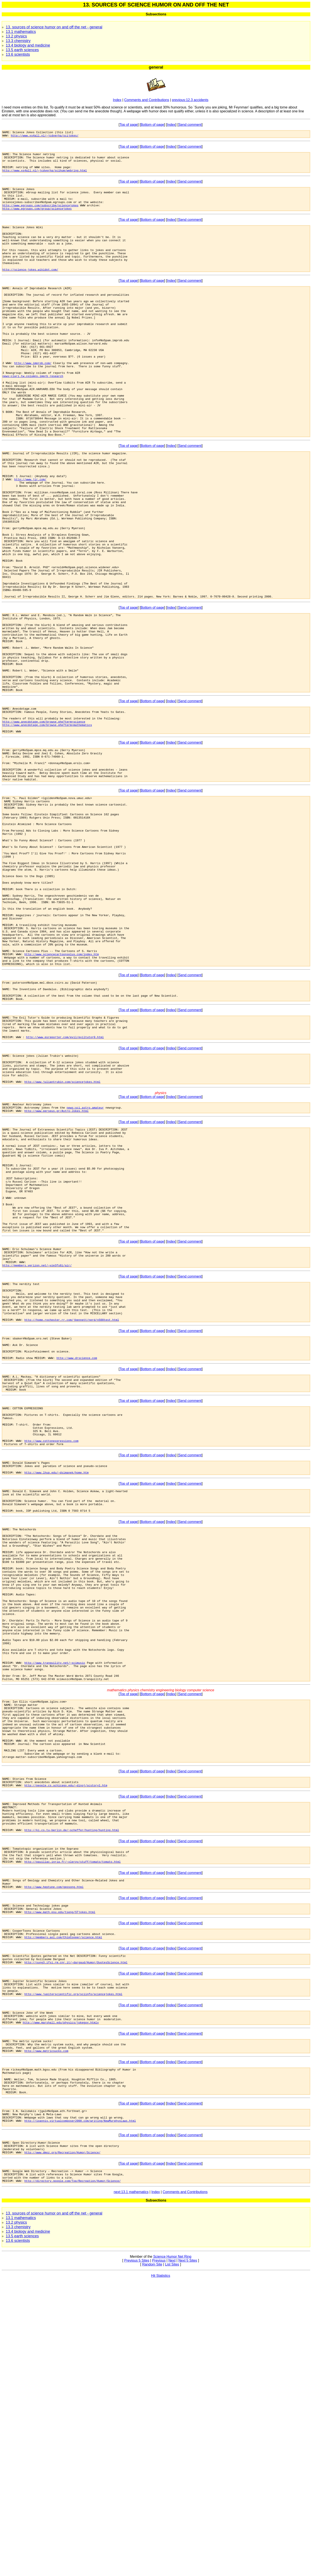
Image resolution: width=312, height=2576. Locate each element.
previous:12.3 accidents (190, 100)
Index (117, 100)
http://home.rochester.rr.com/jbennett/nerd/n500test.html (71, 1508)
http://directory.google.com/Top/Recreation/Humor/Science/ (72, 2476)
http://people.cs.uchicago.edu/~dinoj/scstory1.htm (65, 2041)
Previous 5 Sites (136, 2555)
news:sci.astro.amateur (85, 1262)
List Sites (172, 2559)
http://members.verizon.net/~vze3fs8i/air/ (37, 1445)
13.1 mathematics (21, 32)
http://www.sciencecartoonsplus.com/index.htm (61, 1091)
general (156, 67)
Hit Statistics (160, 2570)
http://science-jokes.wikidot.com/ (30, 288)
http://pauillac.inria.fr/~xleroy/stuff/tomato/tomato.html (72, 2126)
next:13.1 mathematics (131, 2487)
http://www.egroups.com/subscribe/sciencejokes (40, 214)
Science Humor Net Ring (172, 2551)
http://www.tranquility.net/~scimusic (54, 1901)
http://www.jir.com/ (30, 534)
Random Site (152, 2559)
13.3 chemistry (18, 41)
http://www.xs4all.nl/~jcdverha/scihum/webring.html (44, 175)
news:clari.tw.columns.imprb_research (32, 413)
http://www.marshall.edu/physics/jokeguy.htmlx (61, 2301)
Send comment (190, 124)
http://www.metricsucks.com (46, 2332)
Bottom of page (152, 124)
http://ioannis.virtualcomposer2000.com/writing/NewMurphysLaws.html (80, 2410)
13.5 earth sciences (22, 50)
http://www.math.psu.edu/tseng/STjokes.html (59, 2181)
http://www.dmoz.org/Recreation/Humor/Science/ (62, 2444)
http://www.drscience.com (77, 1550)
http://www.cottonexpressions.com (51, 1644)
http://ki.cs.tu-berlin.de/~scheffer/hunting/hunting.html (71, 2092)
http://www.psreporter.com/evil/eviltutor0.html (65, 1185)
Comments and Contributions (146, 100)
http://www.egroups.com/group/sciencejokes (37, 218)
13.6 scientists (18, 54)
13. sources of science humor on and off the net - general (54, 27)
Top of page (129, 124)
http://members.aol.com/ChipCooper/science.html (63, 2208)
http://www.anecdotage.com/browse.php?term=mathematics (47, 822)
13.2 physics (16, 36)
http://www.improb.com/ (33, 397)
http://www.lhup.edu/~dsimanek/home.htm (56, 1679)
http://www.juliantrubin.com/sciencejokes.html (62, 1235)
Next (172, 2555)
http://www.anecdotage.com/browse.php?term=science (43, 818)
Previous (159, 2555)
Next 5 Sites (187, 2555)
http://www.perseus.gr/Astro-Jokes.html (56, 1266)
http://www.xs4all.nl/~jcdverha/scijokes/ (44, 137)
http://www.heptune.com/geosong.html (53, 2154)
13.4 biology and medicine (28, 45)
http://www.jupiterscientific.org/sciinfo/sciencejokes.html (73, 2270)
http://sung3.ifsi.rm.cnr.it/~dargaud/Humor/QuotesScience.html (75, 2235)
